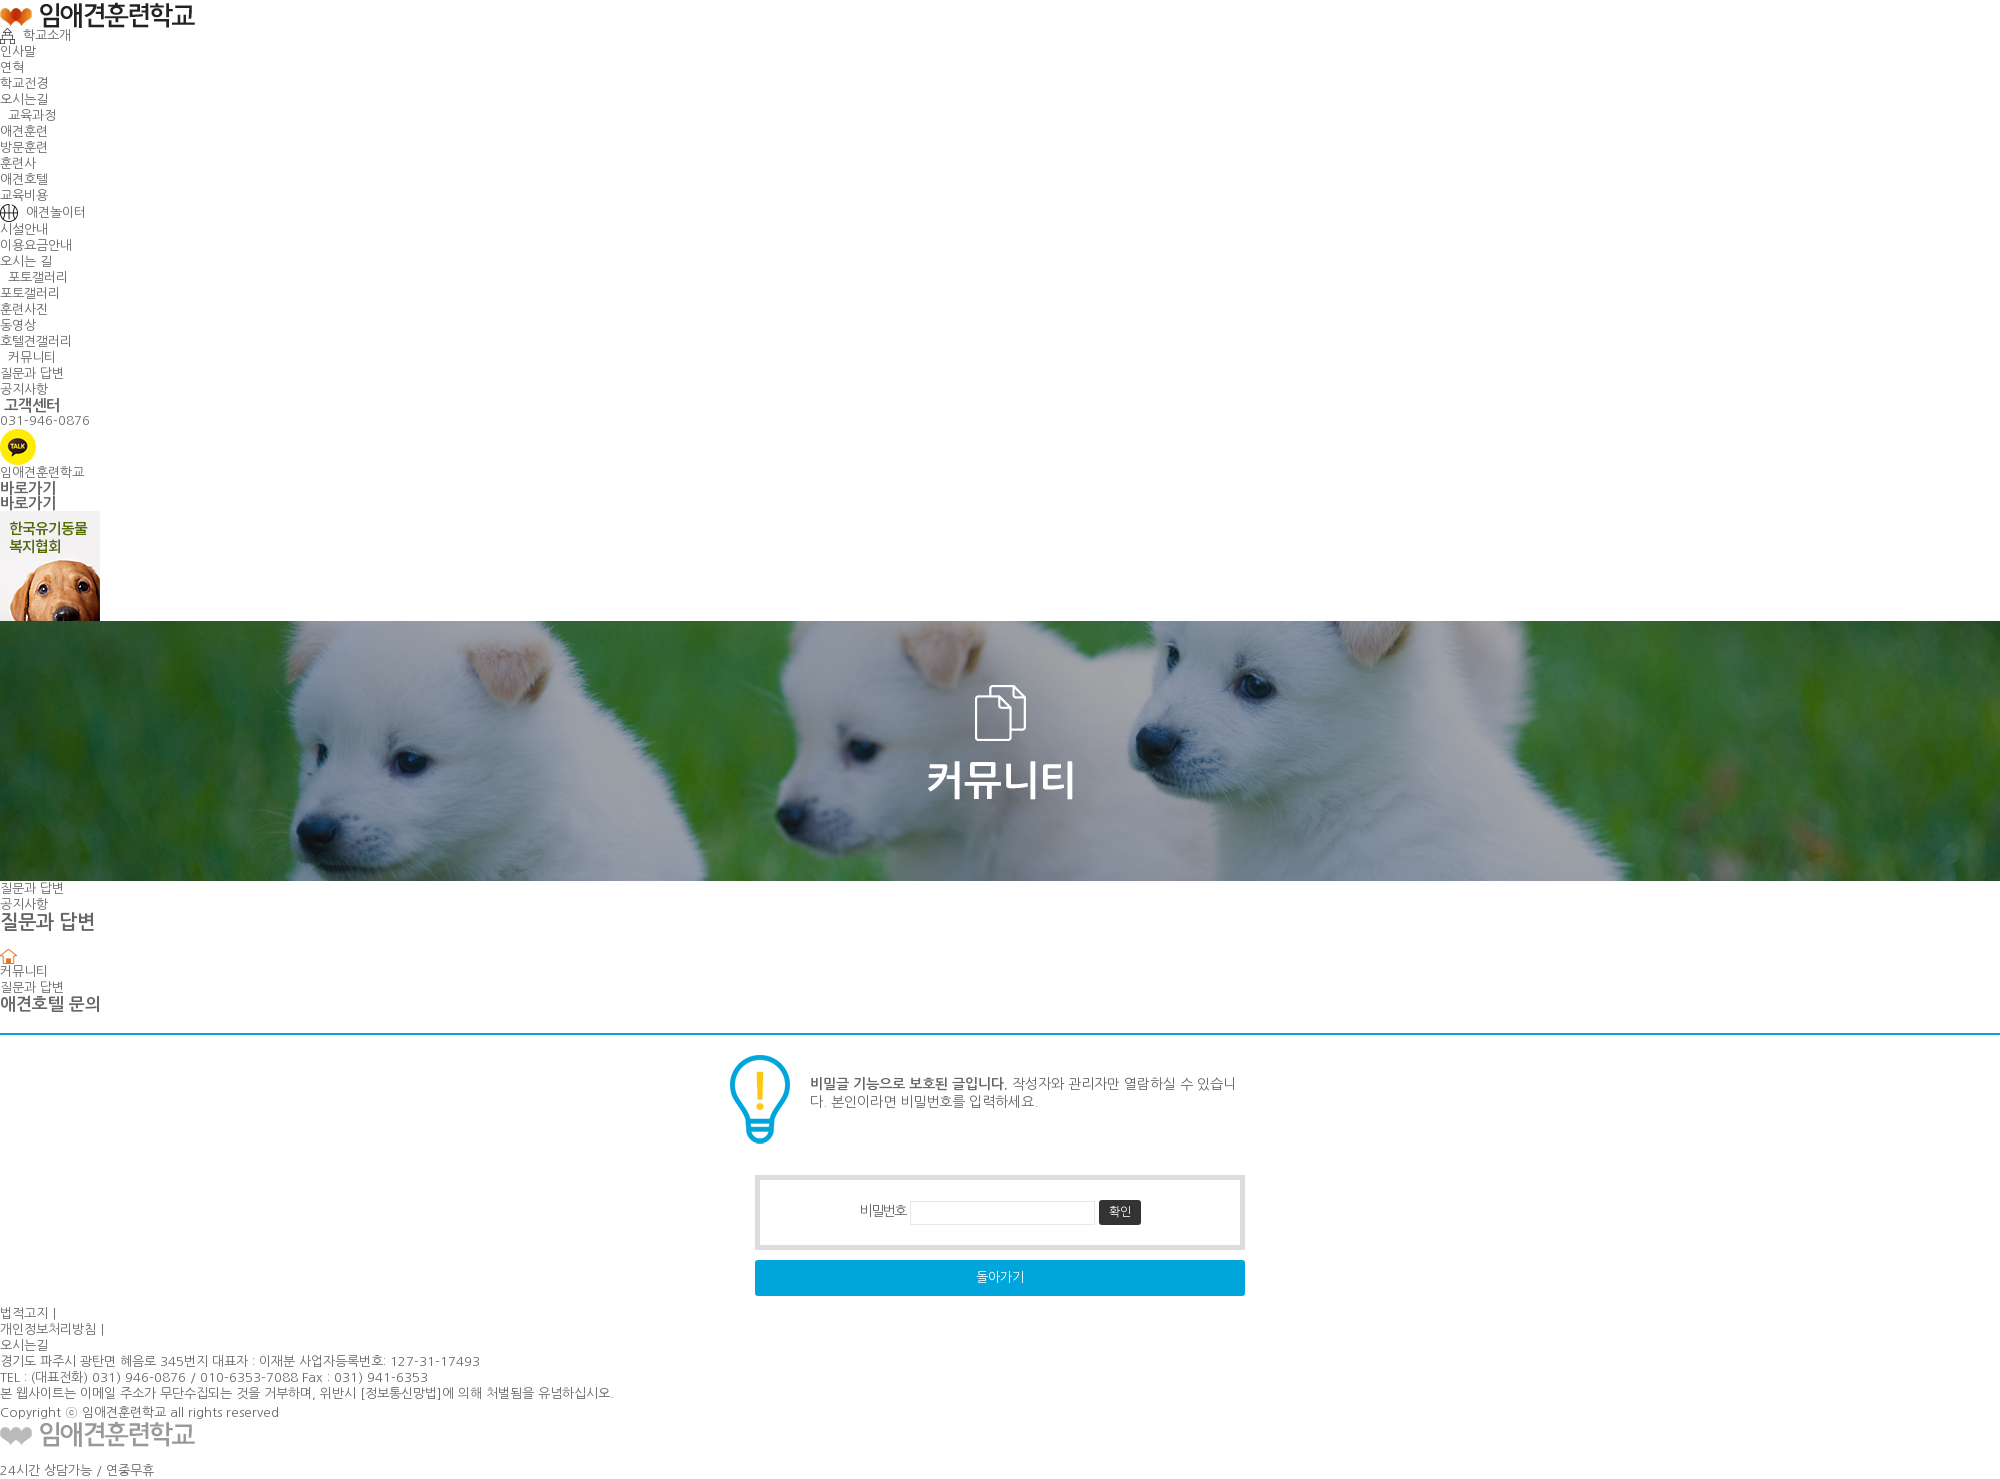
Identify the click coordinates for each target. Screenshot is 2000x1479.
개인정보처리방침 (48, 1329)
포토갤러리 (34, 277)
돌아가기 (1000, 1277)
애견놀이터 (43, 212)
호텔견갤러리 (36, 341)
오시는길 (24, 99)
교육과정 (28, 115)
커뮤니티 (28, 357)
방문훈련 (24, 147)
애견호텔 (24, 179)
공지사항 (24, 389)
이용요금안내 (36, 245)
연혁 (12, 67)
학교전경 (24, 83)
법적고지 (24, 1313)
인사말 (18, 51)
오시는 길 (26, 261)
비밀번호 (882, 1212)
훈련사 (18, 163)
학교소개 (35, 35)
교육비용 (24, 195)
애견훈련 (24, 131)
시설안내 (24, 229)
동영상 (18, 325)
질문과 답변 (32, 373)
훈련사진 (24, 309)
